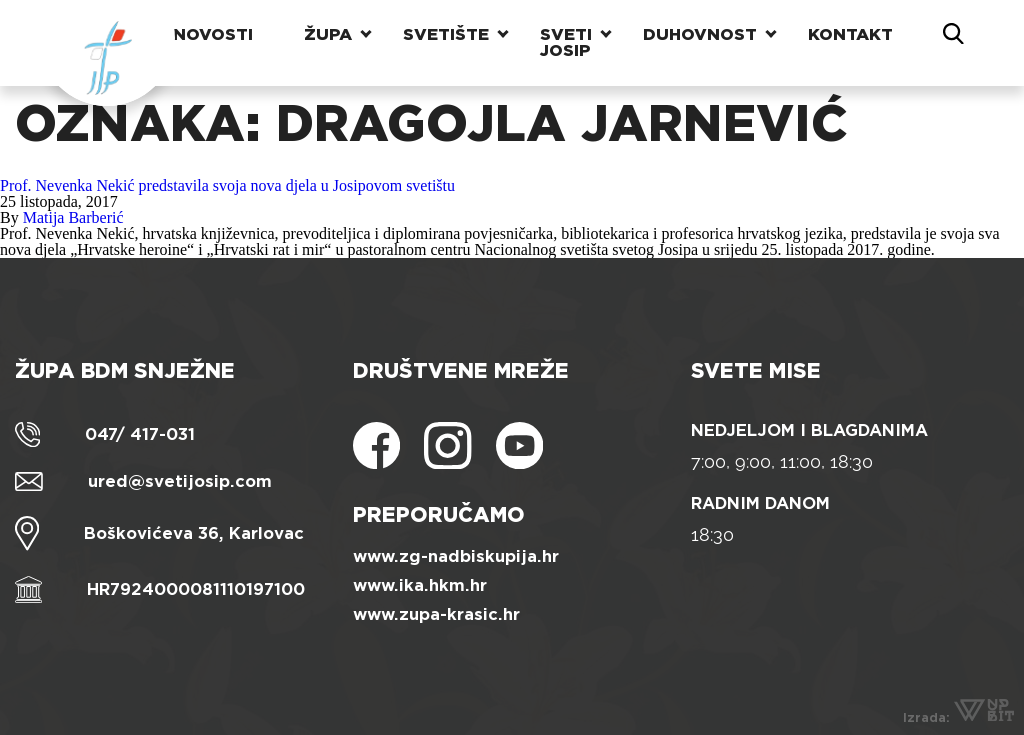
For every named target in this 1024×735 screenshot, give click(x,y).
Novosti (213, 34)
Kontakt (850, 34)
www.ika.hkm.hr (420, 585)
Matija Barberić (73, 217)
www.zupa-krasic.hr (436, 614)
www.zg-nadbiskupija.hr (456, 556)
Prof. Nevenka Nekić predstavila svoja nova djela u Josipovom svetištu (227, 185)
